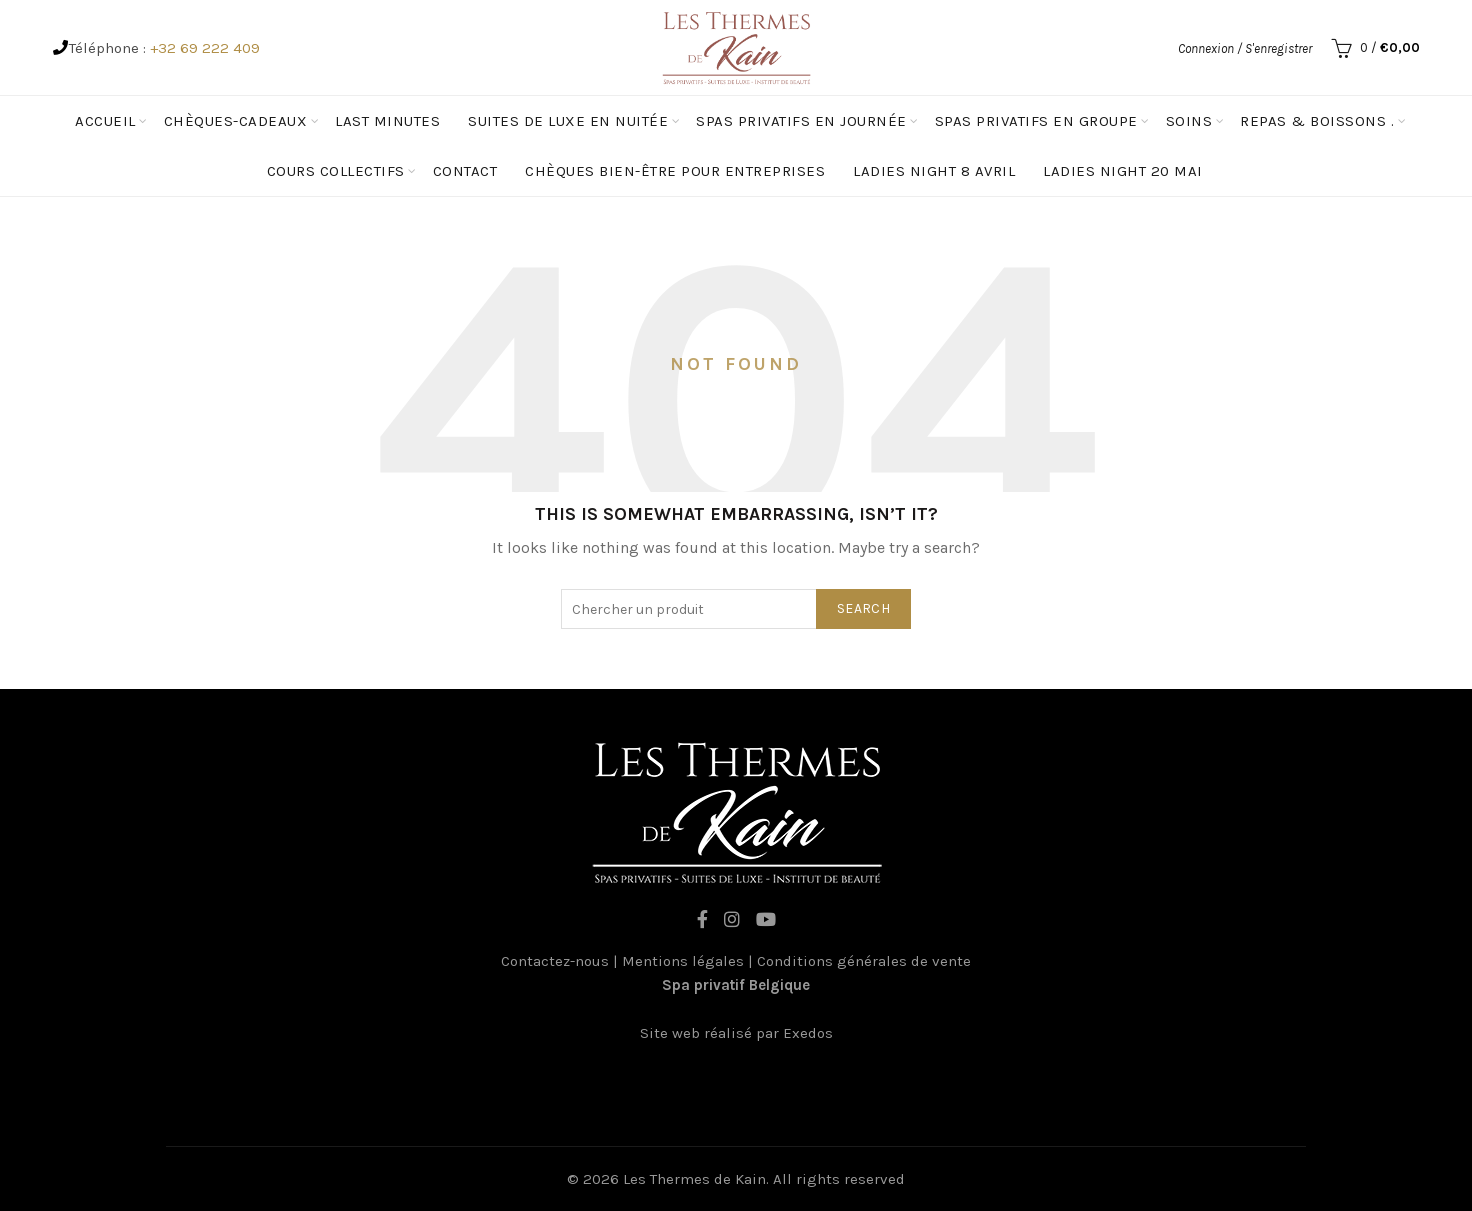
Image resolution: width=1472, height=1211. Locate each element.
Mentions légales (683, 961)
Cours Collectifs (336, 171)
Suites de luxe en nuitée (568, 121)
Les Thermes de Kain (694, 1179)
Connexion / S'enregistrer (1245, 48)
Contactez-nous (555, 961)
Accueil (105, 121)
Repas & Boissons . (1317, 121)
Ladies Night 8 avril (934, 171)
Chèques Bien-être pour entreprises (675, 171)
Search (863, 608)
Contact (465, 171)
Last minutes (387, 121)
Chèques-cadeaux (236, 121)
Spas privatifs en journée (801, 121)
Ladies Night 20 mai (1123, 171)
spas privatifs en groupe (1036, 121)
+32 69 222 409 (205, 48)
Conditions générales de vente (864, 961)
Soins (1189, 121)
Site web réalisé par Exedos (736, 1033)
